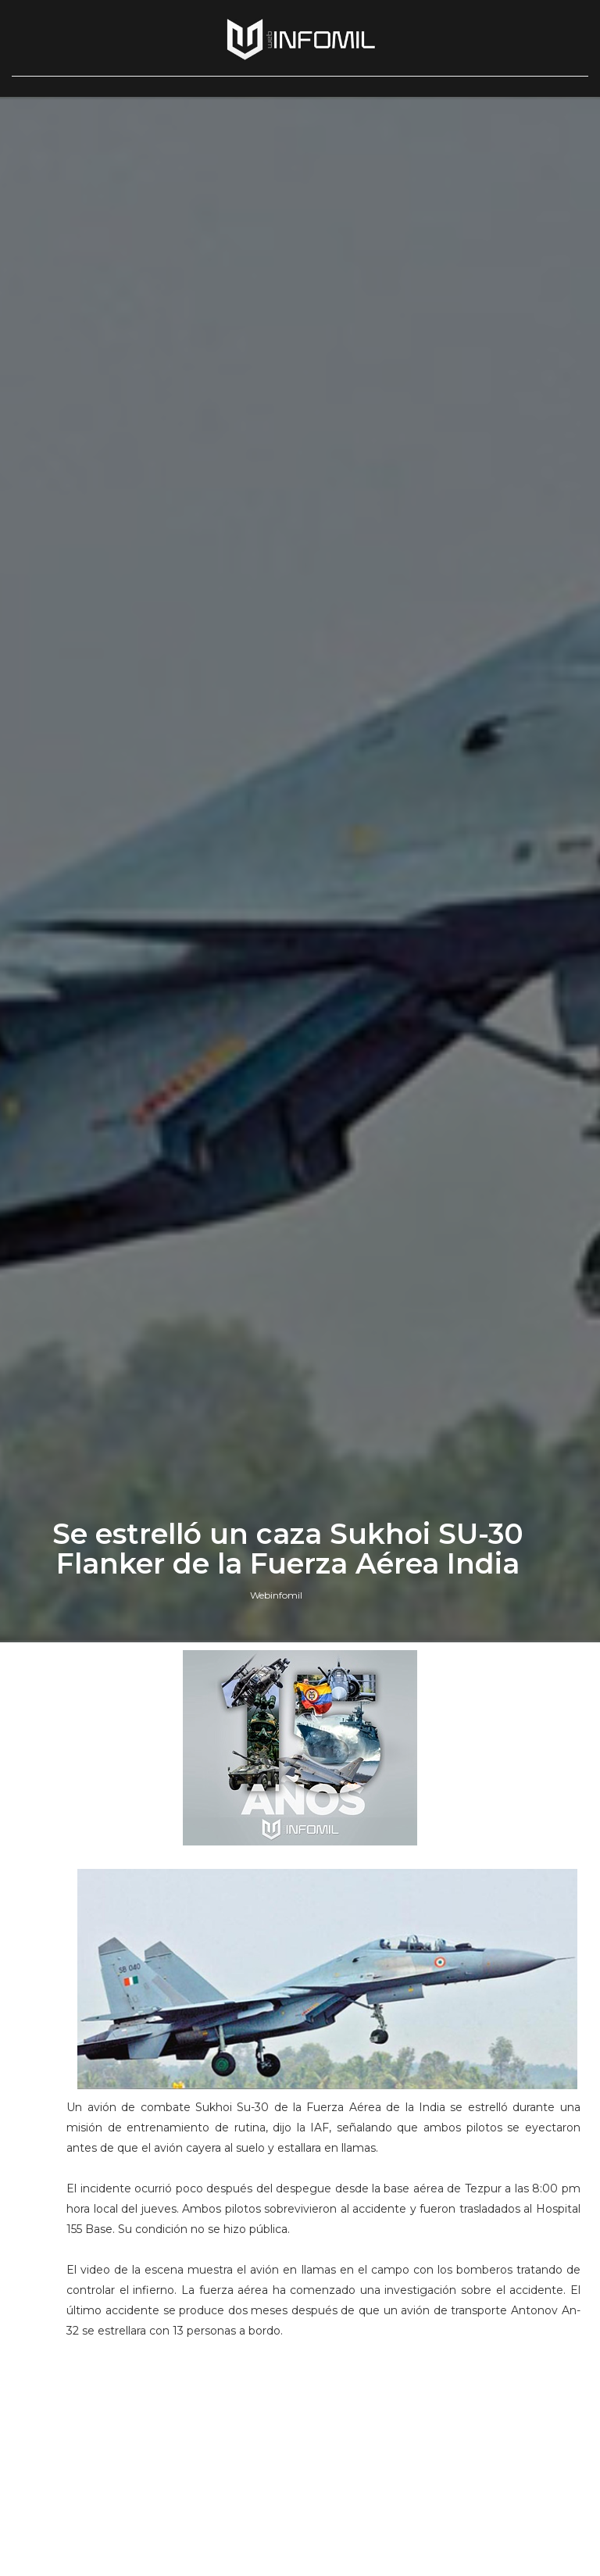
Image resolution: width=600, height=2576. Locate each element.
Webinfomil (276, 1595)
